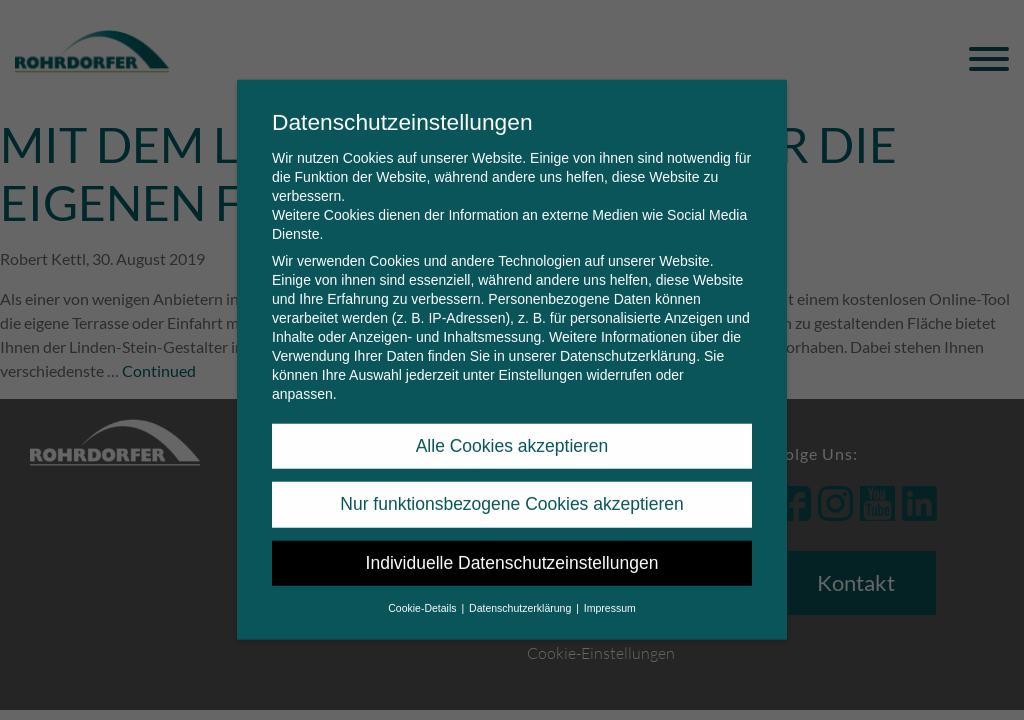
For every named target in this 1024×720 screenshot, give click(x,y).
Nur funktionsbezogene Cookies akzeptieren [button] (511, 491)
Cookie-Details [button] (423, 594)
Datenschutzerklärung (628, 342)
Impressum (610, 594)
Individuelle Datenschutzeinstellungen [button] (512, 549)
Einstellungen (540, 361)
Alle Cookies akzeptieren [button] (512, 432)
